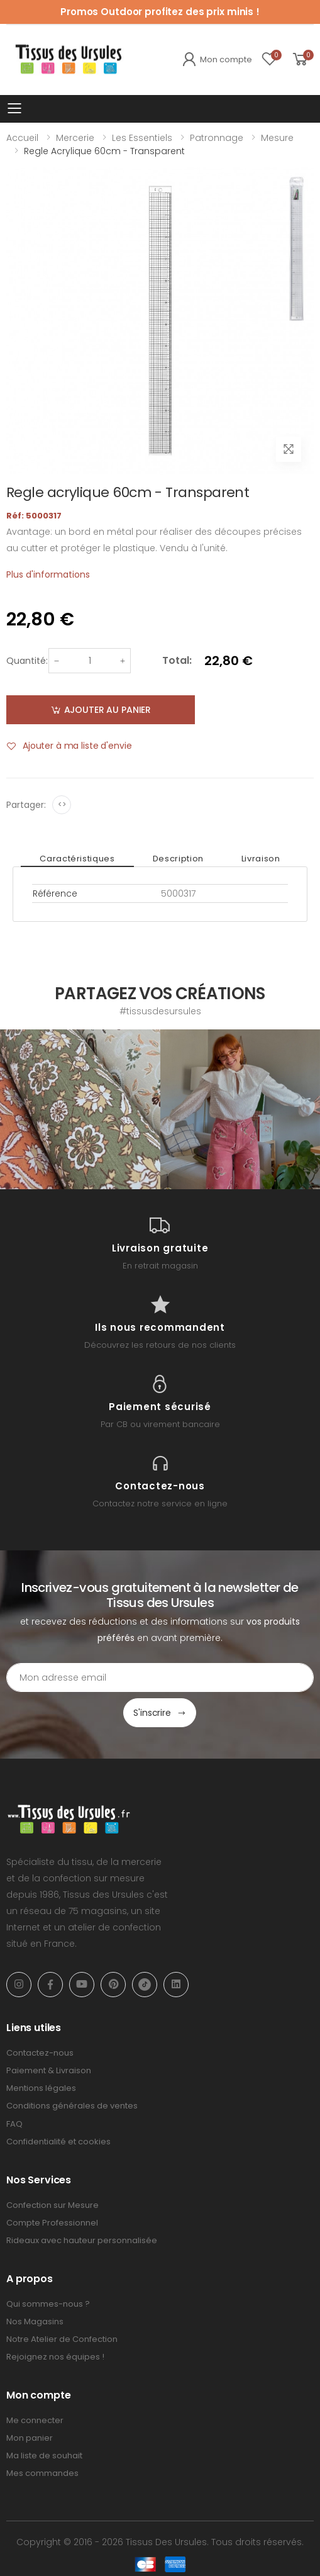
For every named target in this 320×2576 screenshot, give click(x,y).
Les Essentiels (142, 138)
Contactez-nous (40, 2053)
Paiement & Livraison (48, 2070)
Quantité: (27, 660)
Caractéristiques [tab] (77, 859)
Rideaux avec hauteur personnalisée (81, 2240)
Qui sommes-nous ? (48, 2304)
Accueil (22, 138)
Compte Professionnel (52, 2223)
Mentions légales (41, 2088)
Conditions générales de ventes (72, 2106)
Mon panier (29, 2438)
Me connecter (34, 2420)
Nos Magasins (34, 2321)
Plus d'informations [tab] (48, 574)
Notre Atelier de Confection (62, 2339)
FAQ (14, 2124)
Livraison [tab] (260, 859)
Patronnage (216, 138)
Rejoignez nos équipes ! (55, 2357)
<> (62, 804)
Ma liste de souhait (44, 2455)
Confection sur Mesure (52, 2205)
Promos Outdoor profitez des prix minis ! (160, 11)
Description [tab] (178, 859)
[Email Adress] (160, 1677)
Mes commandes (42, 2473)
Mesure (277, 138)
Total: (177, 660)
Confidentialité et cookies (58, 2142)
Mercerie (75, 138)
